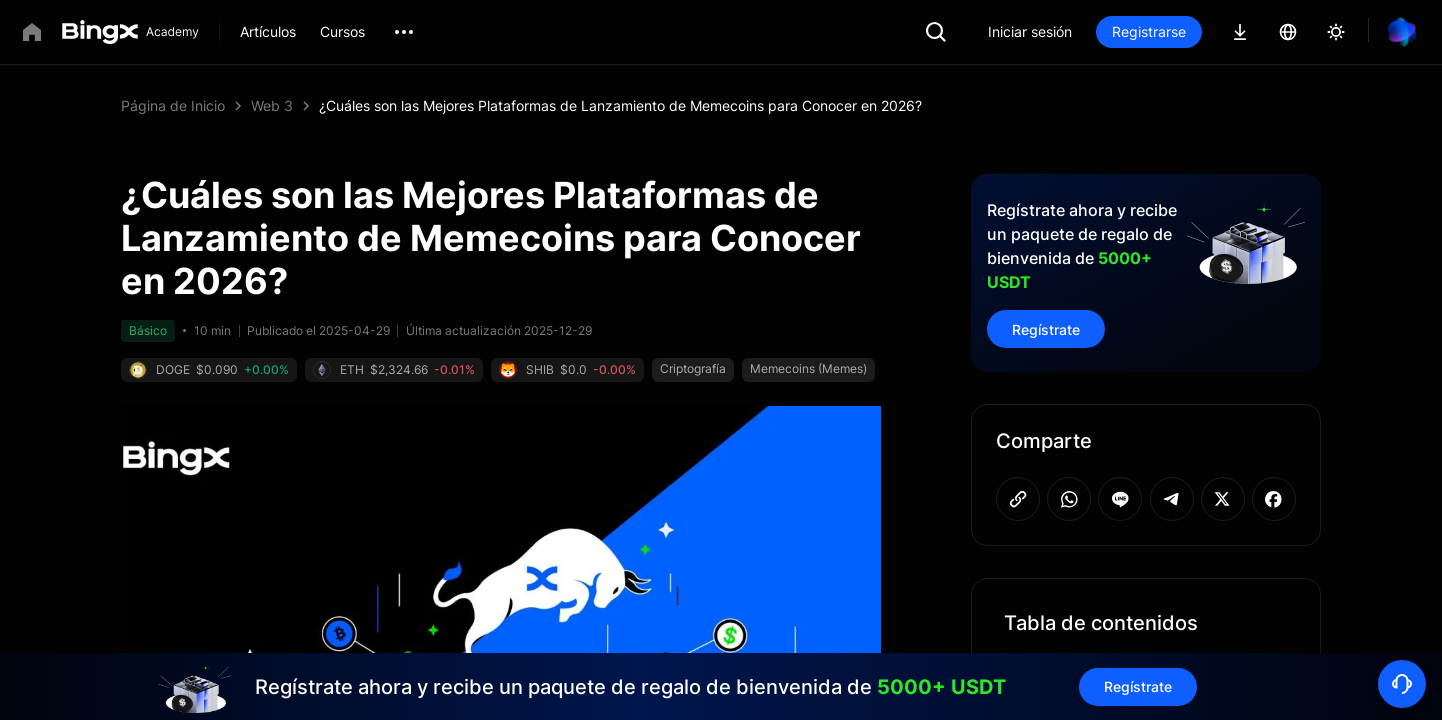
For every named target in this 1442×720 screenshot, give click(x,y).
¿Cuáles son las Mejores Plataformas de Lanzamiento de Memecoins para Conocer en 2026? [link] (620, 105)
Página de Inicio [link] (173, 105)
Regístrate (1046, 329)
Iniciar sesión (1030, 31)
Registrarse (1149, 31)
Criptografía (693, 368)
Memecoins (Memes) (808, 368)
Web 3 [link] (272, 105)
